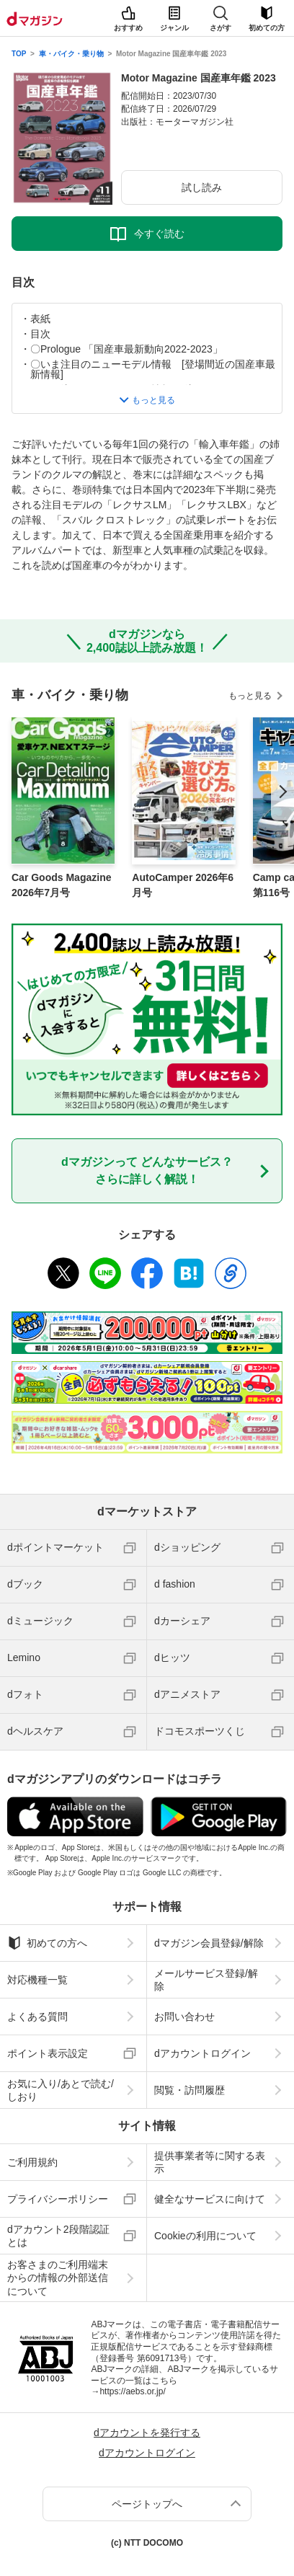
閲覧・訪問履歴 (189, 2090)
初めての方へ (47, 1943)
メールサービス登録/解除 (206, 1980)
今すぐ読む (159, 233)
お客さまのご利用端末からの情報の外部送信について (57, 2277)
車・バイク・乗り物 (71, 54)
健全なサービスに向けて (209, 2199)
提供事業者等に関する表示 (209, 2162)
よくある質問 (37, 2016)
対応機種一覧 (37, 1980)
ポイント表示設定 (47, 2053)
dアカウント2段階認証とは (58, 2235)
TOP (19, 54)
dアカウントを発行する (147, 2432)
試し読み (202, 187)
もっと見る (250, 696)
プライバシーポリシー (57, 2199)
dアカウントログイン (202, 2053)
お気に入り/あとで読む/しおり (60, 2090)
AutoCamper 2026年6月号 (182, 885)
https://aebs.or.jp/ (132, 2391)
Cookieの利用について (205, 2235)
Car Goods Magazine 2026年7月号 (61, 885)
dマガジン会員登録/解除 (209, 1943)
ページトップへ (147, 2504)
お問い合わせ (184, 2016)
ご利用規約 (32, 2162)
